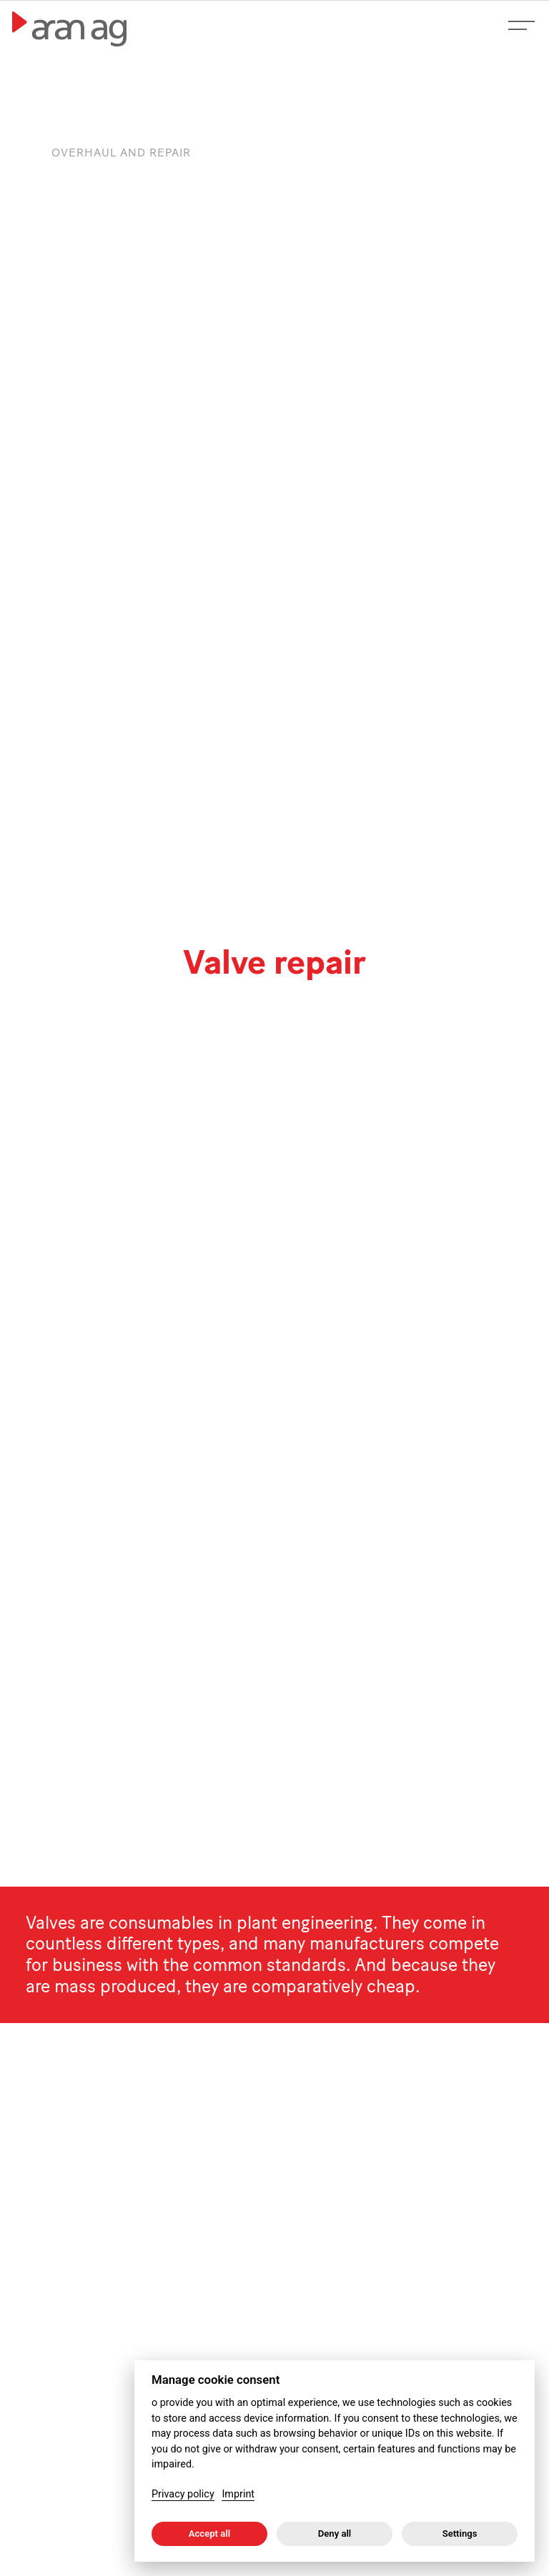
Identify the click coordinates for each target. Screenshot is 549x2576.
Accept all (209, 2533)
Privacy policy (183, 2494)
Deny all (335, 2533)
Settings (460, 2533)
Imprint (238, 2494)
